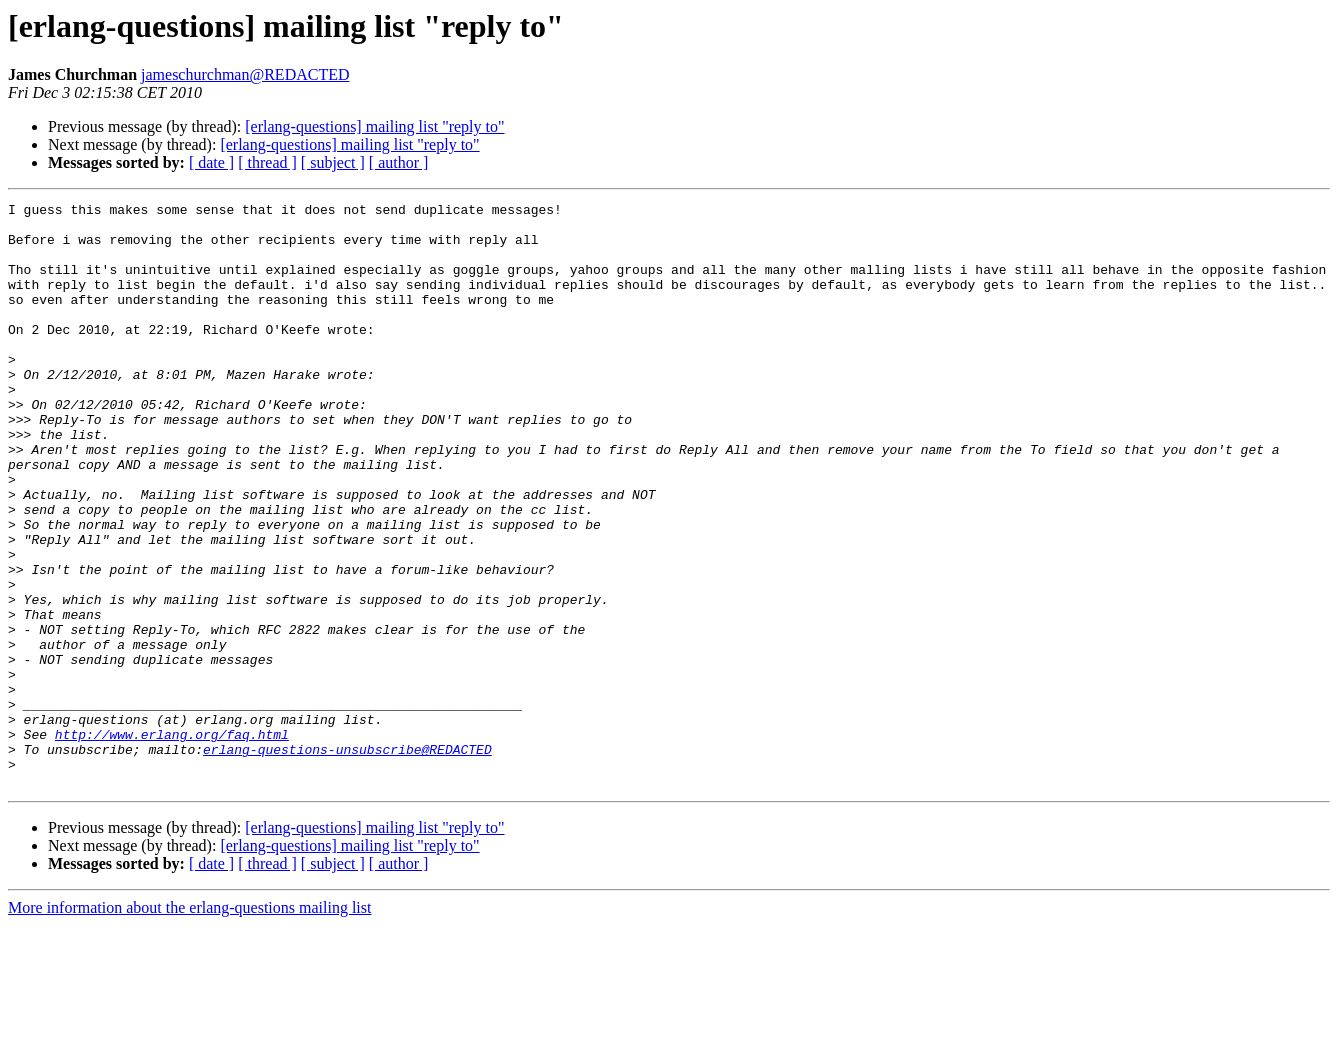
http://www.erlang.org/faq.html (172, 842)
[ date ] (211, 162)
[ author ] (399, 162)
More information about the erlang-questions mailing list (189, 1024)
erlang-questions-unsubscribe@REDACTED (347, 860)
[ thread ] (267, 162)
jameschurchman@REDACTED (245, 74)
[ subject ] (333, 162)
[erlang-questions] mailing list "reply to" (374, 126)
